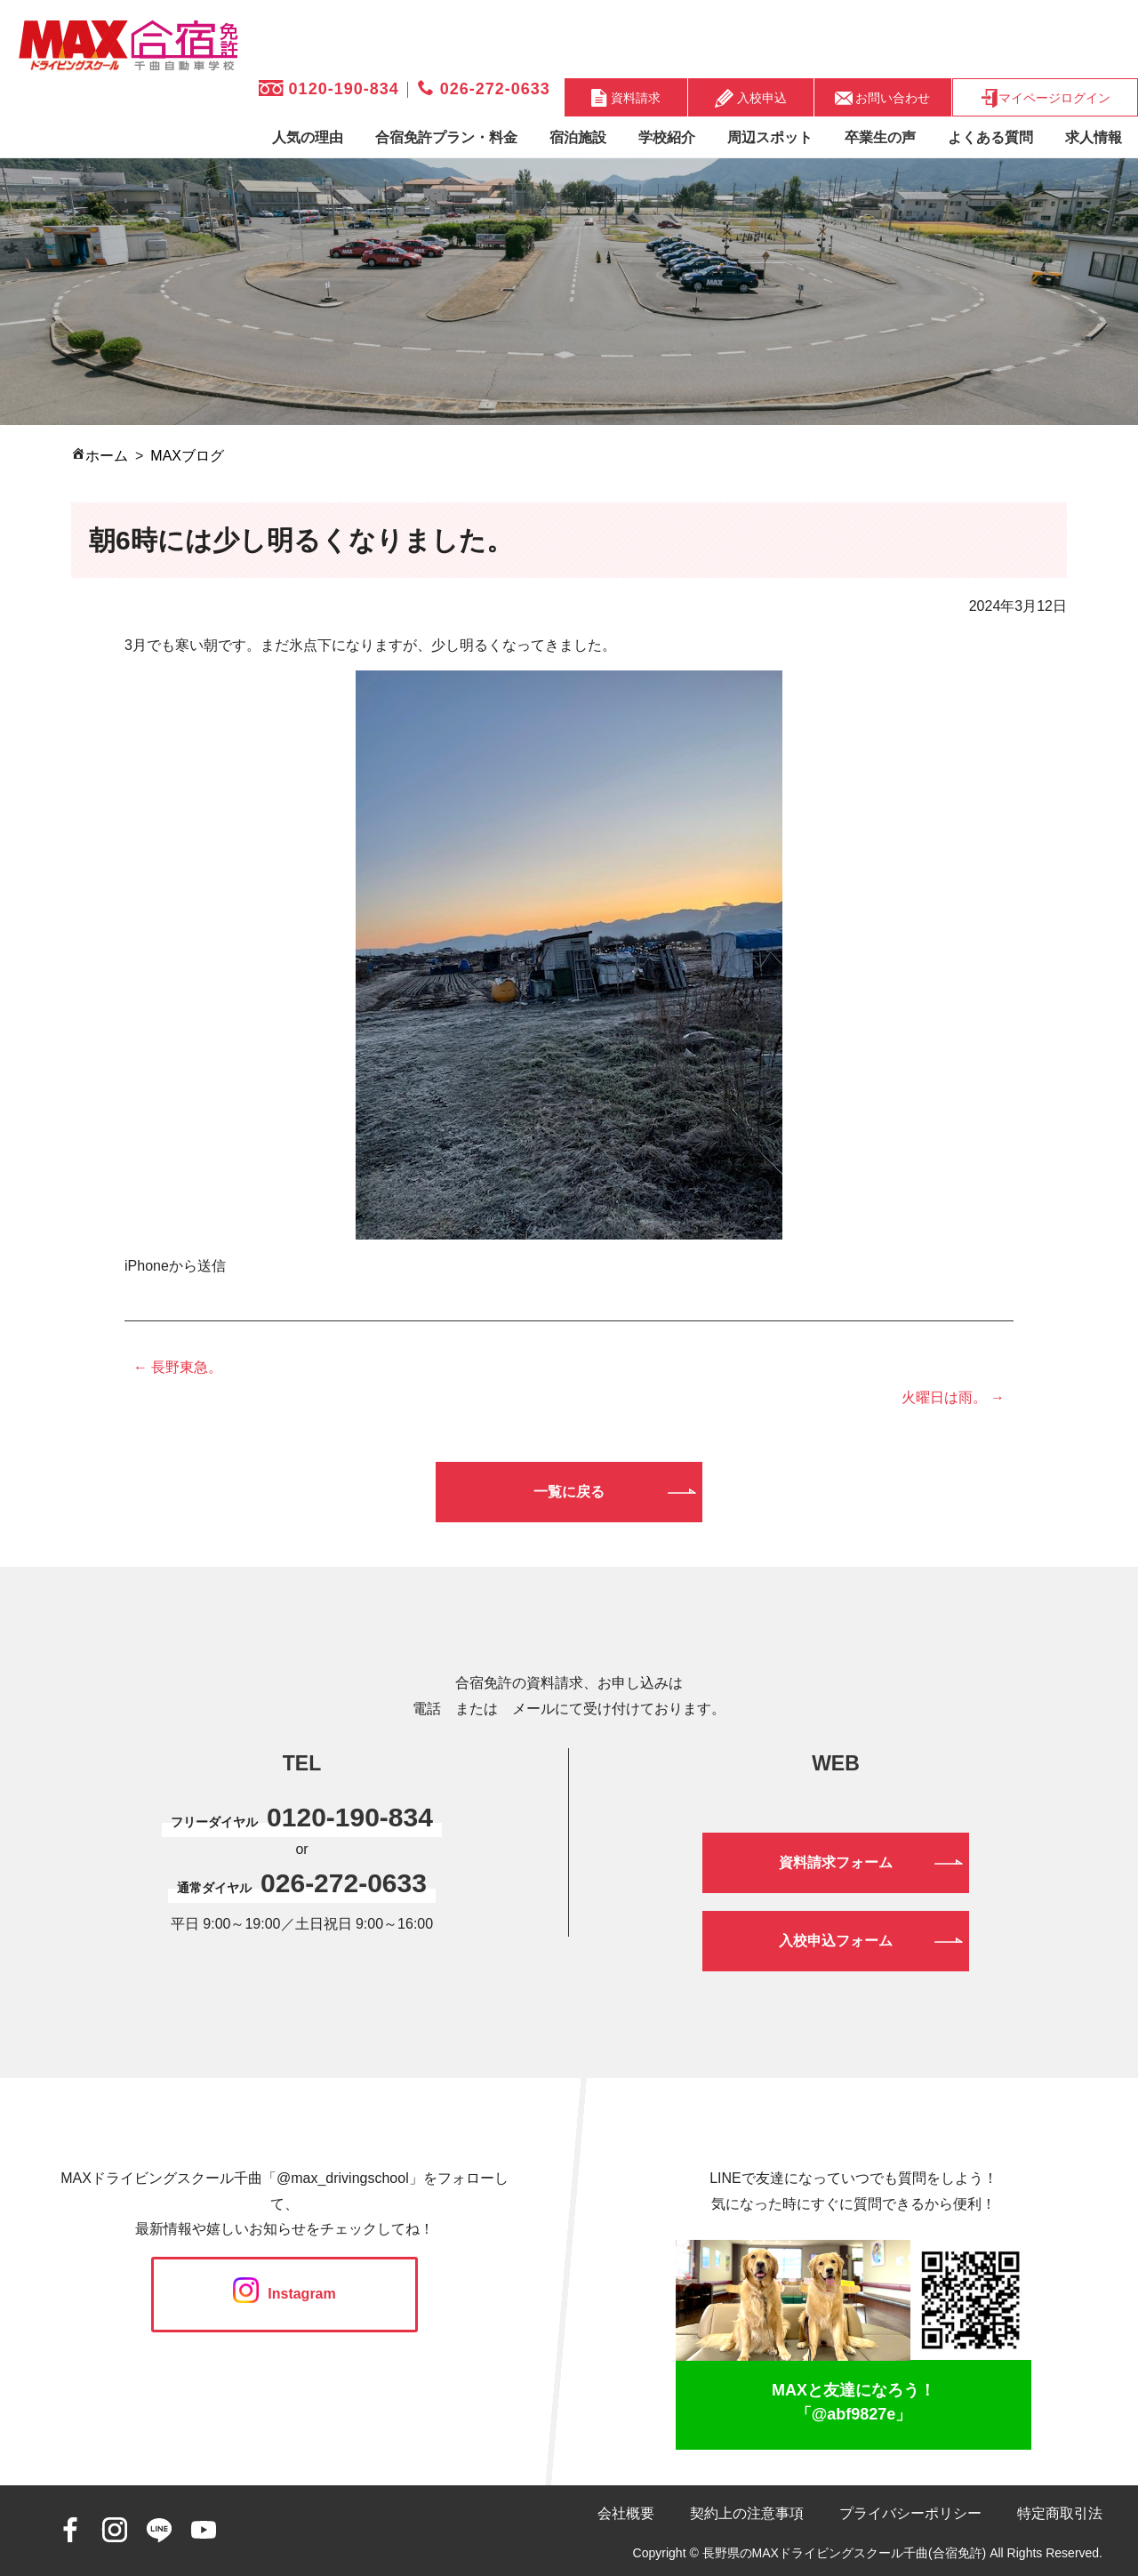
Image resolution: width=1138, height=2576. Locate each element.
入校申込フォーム (836, 1940)
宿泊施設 (577, 137)
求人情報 (1093, 137)
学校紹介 (666, 137)
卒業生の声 (880, 137)
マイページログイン (1045, 98)
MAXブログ (187, 455)
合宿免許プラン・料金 (446, 137)
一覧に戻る (569, 1491)
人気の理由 (307, 137)
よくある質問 (990, 137)
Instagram (284, 2293)
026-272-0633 (484, 89)
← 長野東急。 (177, 1367)
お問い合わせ (883, 97)
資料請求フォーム (836, 1862)
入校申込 (751, 98)
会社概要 (625, 2513)
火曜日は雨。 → (953, 1397)
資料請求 (626, 98)
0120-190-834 (329, 89)
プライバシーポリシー (910, 2513)
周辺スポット (770, 137)
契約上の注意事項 (747, 2513)
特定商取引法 (1059, 2513)
